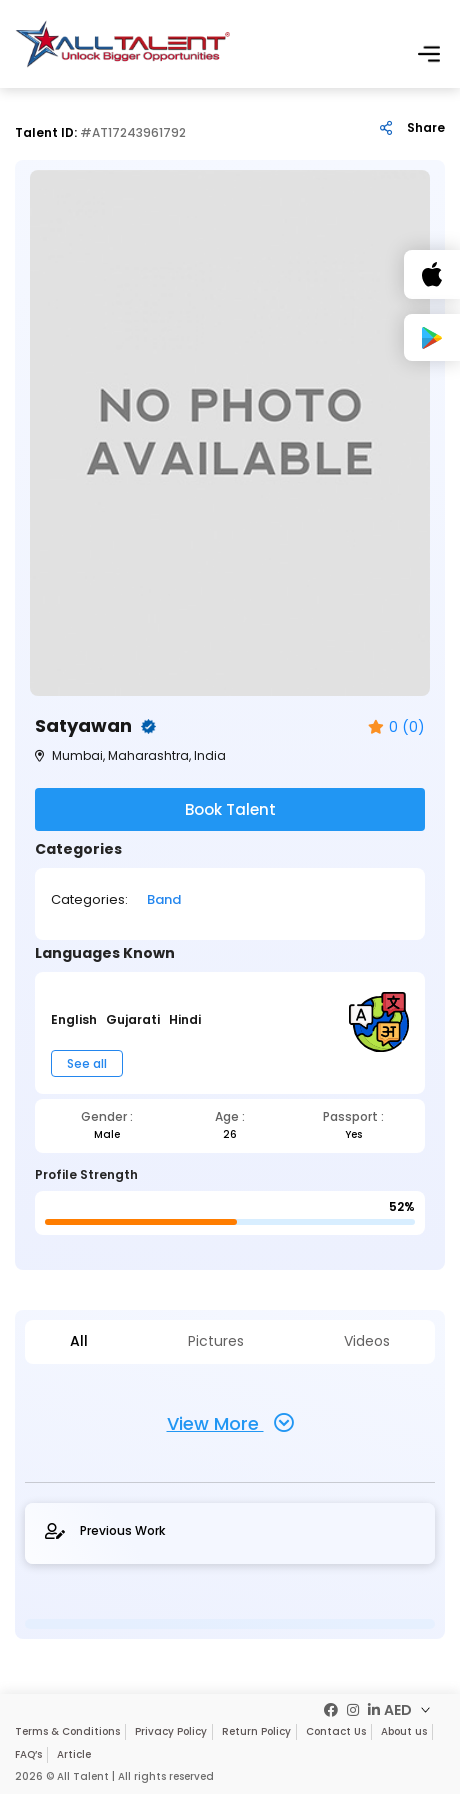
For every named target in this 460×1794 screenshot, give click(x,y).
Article (74, 1754)
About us (404, 1731)
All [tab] (79, 1341)
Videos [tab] (367, 1341)
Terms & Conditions (67, 1731)
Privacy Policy (171, 1731)
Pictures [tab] (216, 1341)
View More (230, 1423)
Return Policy (256, 1731)
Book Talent (230, 809)
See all (87, 1063)
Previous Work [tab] (105, 1531)
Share (426, 128)
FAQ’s (28, 1754)
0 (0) (396, 727)
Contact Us (336, 1731)
